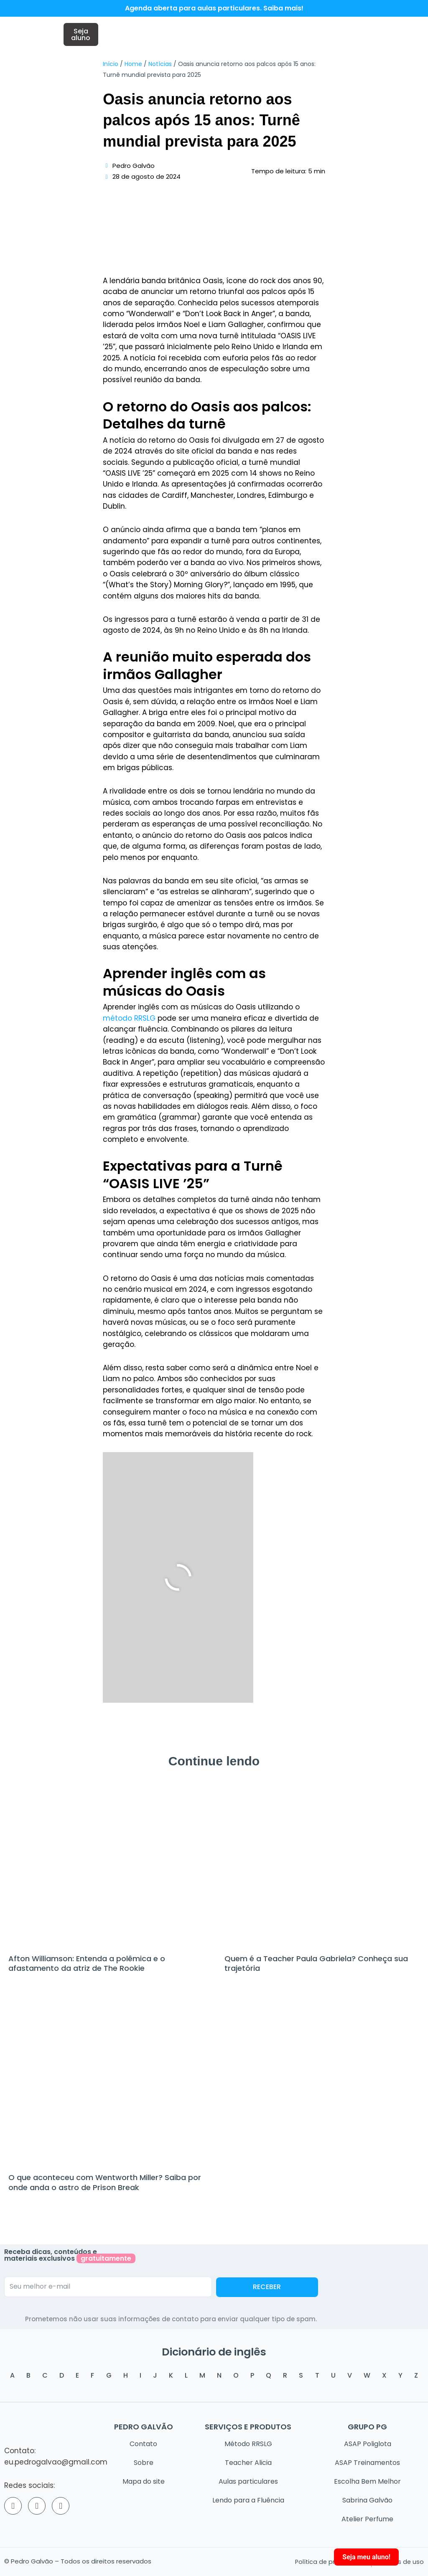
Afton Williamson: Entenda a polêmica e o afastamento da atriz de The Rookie (86, 1966)
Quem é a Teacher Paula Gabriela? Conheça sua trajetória (316, 1966)
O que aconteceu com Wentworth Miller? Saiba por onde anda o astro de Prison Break (104, 2185)
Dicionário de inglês (214, 2348)
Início (110, 67)
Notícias (160, 67)
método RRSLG (129, 1021)
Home (133, 67)
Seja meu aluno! (366, 2557)
